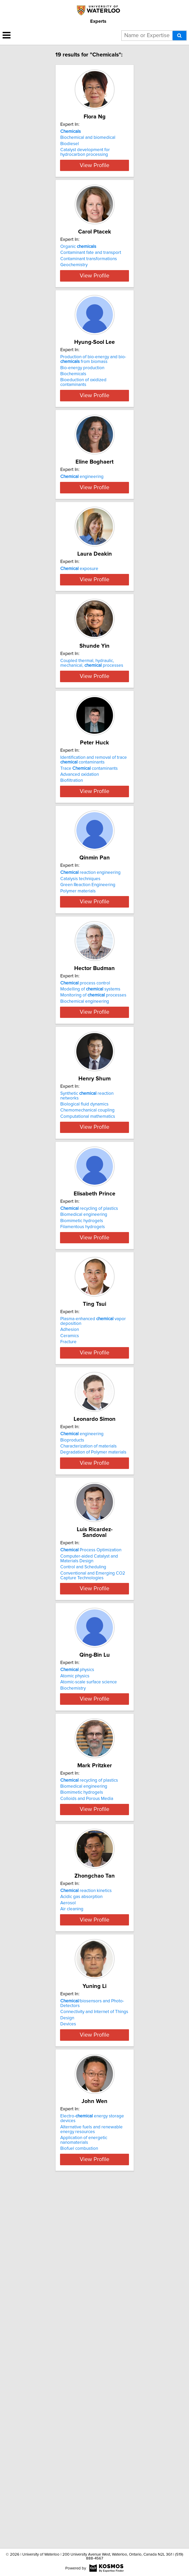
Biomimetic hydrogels (81, 1451)
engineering (82, 528)
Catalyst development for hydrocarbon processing (85, 158)
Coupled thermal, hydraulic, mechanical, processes (91, 790)
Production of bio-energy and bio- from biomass (93, 400)
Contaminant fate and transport (90, 273)
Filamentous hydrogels (82, 1457)
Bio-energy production (82, 408)
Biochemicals (73, 414)
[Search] (179, 35)
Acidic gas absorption (81, 2226)
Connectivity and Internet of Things (94, 2361)
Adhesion (69, 1580)
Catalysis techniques (80, 1054)
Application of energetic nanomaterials (83, 2505)
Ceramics (69, 1586)
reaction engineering (90, 1048)
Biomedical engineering (83, 1445)
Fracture (68, 1592)
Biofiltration (71, 941)
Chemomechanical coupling (87, 1326)
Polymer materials (78, 1067)
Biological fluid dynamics (84, 1320)
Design (67, 2368)
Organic (78, 267)
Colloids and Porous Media (86, 2108)
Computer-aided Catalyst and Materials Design (89, 1838)
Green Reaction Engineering (87, 1061)
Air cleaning (71, 2239)
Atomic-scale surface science (88, 1972)
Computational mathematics (87, 1332)
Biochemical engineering (84, 1197)
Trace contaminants (89, 929)
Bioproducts (72, 1705)
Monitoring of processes (93, 1191)
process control (85, 1179)
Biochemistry (73, 1978)
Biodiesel (69, 149)
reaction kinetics (86, 2220)
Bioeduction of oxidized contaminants (83, 423)
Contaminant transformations (88, 279)
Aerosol (68, 2233)
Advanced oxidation (79, 935)
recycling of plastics (89, 1439)
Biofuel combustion (79, 2513)
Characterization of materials (88, 1712)
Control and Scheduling (83, 1847)
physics (77, 1960)
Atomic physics (74, 1966)
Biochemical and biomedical (87, 143)
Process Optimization (90, 1830)
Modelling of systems (90, 1185)
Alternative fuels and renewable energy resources (91, 2494)
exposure (79, 658)
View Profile (94, 180)
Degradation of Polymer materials (93, 1718)
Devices (68, 2374)
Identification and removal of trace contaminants (93, 921)
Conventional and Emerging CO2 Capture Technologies (92, 1855)
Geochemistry (74, 285)
